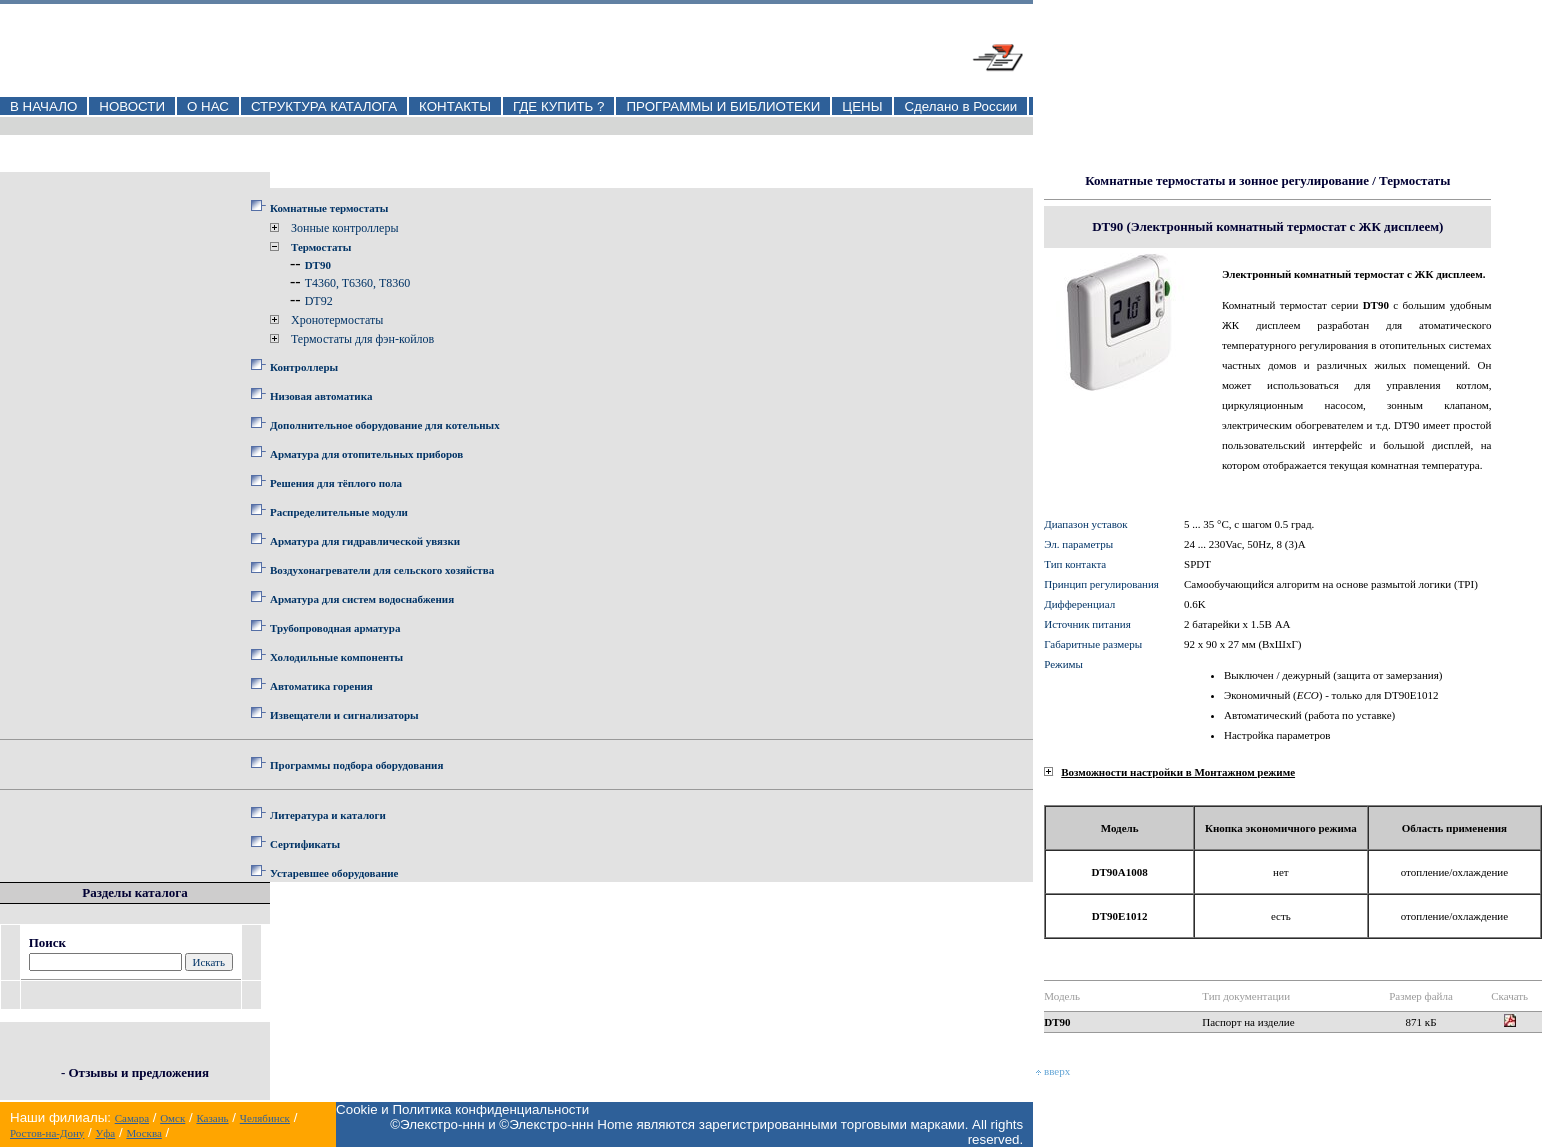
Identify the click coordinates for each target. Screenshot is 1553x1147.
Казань (212, 1118)
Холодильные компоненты (336, 657)
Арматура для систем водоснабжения (362, 599)
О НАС (208, 106)
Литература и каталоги (328, 815)
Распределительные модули (339, 512)
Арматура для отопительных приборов (366, 454)
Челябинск (265, 1118)
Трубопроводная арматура (335, 628)
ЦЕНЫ (862, 106)
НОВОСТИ (132, 106)
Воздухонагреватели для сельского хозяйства (382, 570)
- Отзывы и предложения (135, 1072)
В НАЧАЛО (43, 106)
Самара (132, 1118)
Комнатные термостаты (329, 208)
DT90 (318, 265)
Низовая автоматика (321, 396)
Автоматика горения (321, 686)
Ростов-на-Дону (47, 1133)
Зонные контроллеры (344, 228)
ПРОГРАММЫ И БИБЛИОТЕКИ (723, 106)
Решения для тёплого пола (336, 483)
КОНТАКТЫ (455, 106)
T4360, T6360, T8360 (358, 283)
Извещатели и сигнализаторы (344, 715)
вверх (1053, 1071)
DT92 (319, 301)
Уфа (105, 1133)
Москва (143, 1133)
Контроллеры (304, 367)
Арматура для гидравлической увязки (365, 541)
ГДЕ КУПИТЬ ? (559, 106)
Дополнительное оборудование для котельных (385, 425)
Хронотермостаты (337, 320)
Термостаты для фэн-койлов (362, 339)
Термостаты (321, 247)
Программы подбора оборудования (356, 765)
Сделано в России (960, 106)
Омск (172, 1118)
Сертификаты (305, 844)
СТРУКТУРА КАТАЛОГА (324, 106)
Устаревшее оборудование (334, 873)
